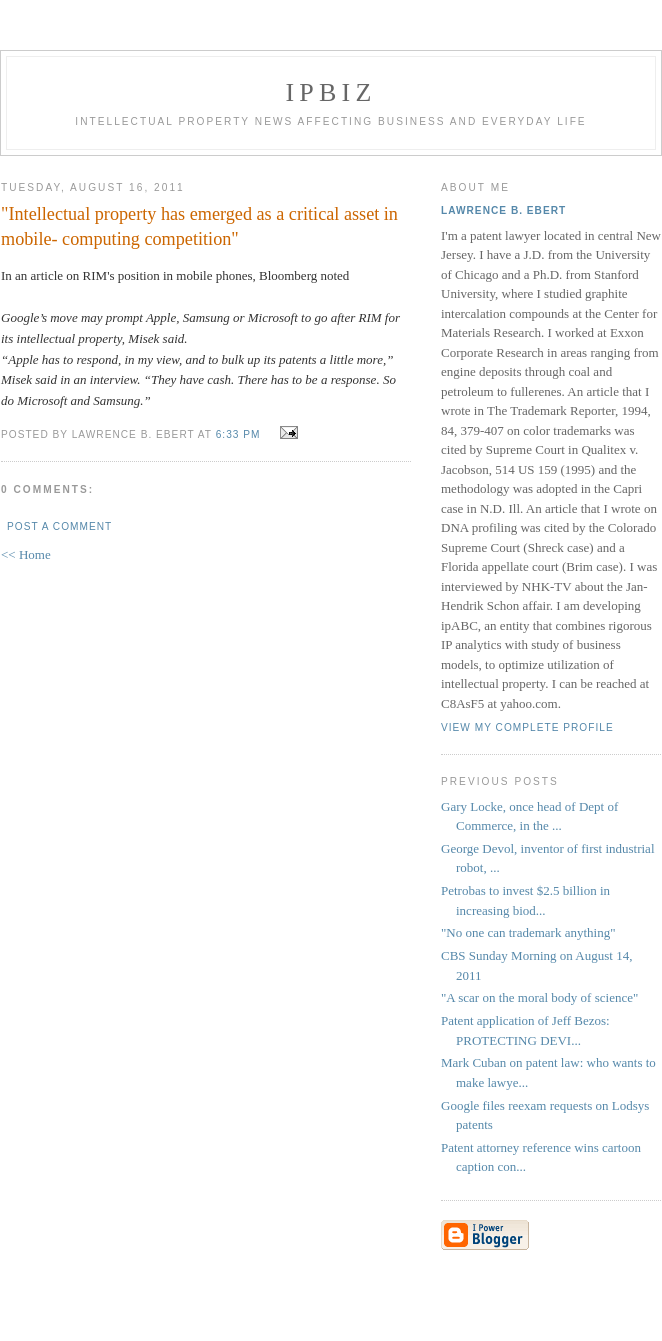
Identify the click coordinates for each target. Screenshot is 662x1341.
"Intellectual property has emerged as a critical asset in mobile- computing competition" (199, 226)
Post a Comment (59, 526)
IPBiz (331, 92)
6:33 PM (238, 434)
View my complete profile (527, 727)
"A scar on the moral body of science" (539, 997)
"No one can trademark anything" (528, 932)
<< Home (26, 554)
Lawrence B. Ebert (503, 210)
